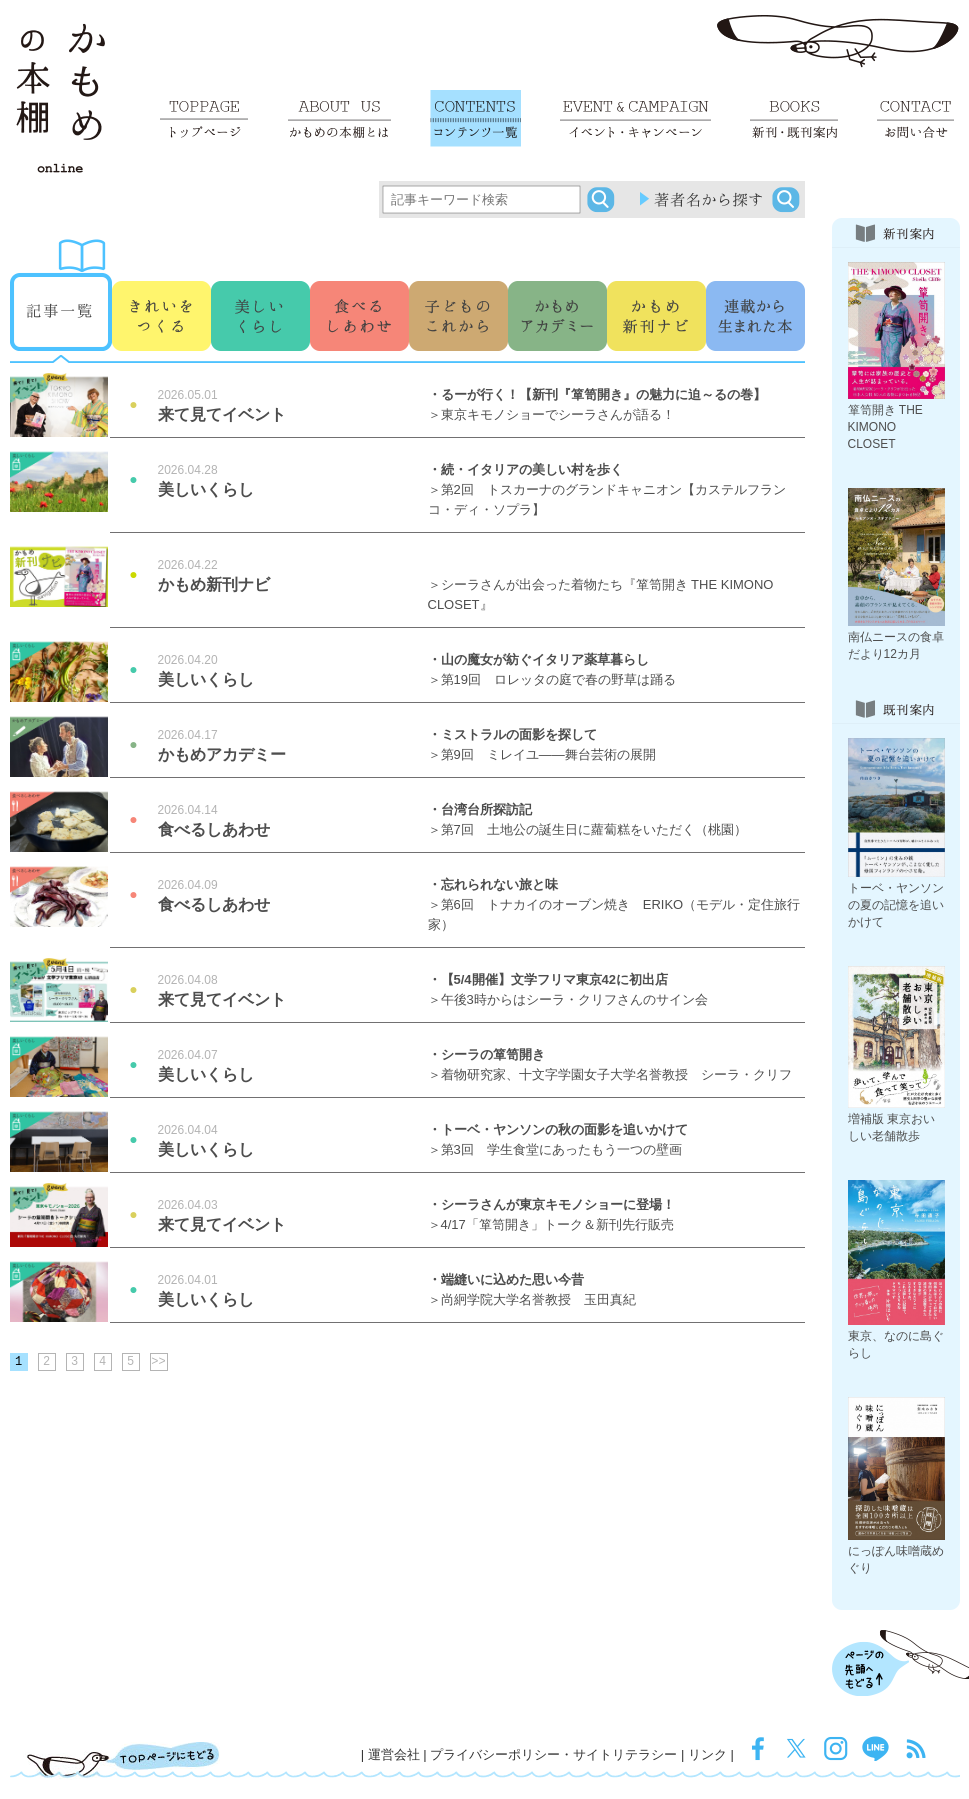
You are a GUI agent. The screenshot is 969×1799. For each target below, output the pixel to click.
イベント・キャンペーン (635, 118)
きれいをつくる (161, 285)
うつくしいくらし (260, 285)
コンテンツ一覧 (475, 118)
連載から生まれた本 (755, 285)
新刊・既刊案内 (794, 118)
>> (158, 1362)
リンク (707, 1754)
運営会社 (394, 1754)
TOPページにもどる (123, 1759)
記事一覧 (61, 285)
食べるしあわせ (359, 285)
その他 (656, 285)
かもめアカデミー (557, 285)
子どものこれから (458, 285)
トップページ (204, 118)
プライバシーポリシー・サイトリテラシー (553, 1754)
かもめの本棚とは (339, 118)
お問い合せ (915, 118)
